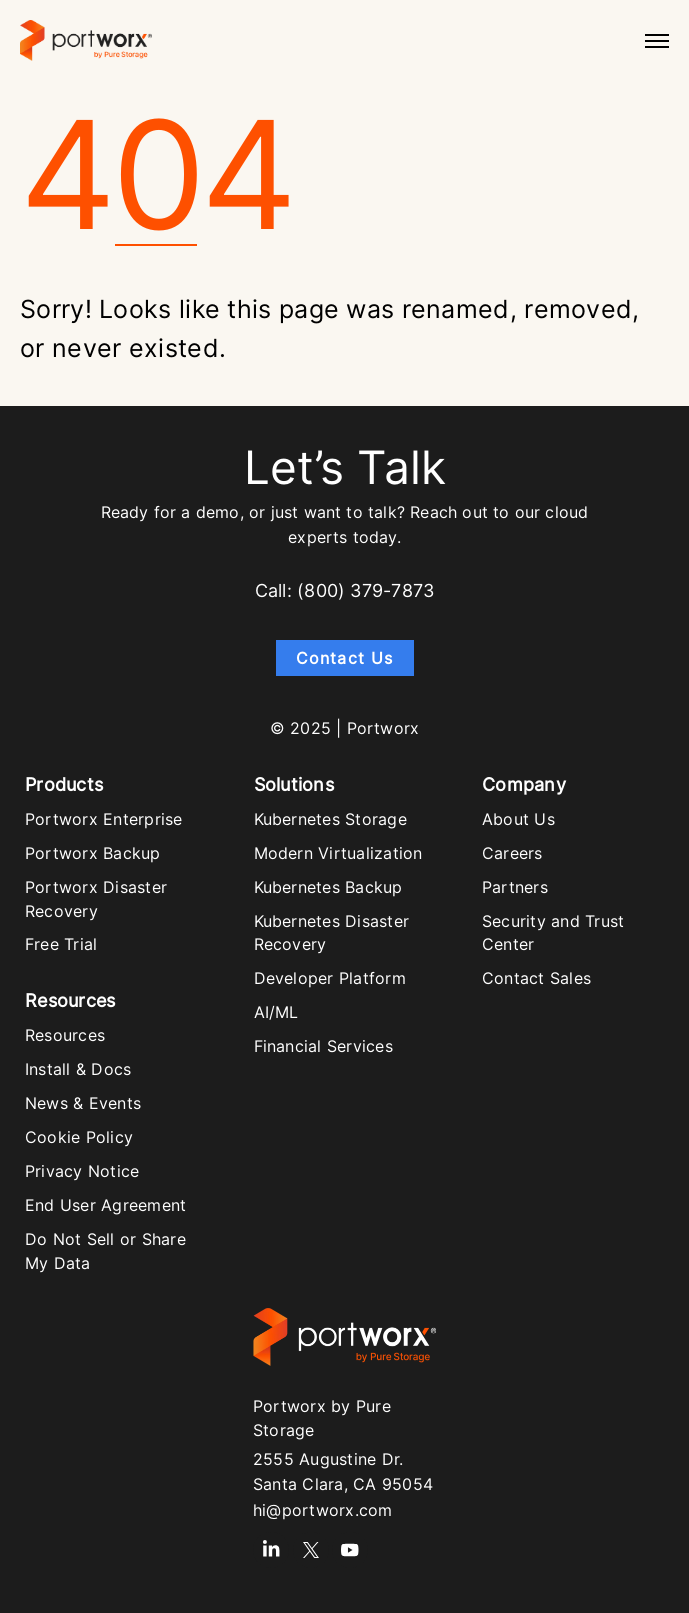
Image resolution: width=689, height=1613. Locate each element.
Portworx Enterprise (104, 819)
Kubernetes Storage (330, 819)
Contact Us (345, 658)
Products (64, 784)
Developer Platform (330, 978)
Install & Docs (78, 1069)
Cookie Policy (79, 1137)
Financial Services (323, 1046)
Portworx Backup (93, 853)
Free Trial (61, 944)
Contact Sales (536, 978)
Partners (515, 887)
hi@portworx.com (323, 1510)
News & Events (83, 1103)
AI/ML (276, 1012)
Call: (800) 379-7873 (344, 591)
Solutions (294, 784)
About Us (518, 819)
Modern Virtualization (338, 853)
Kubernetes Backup (328, 887)
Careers (512, 853)
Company (524, 784)
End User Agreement (105, 1205)
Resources (70, 1000)
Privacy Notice (82, 1171)
